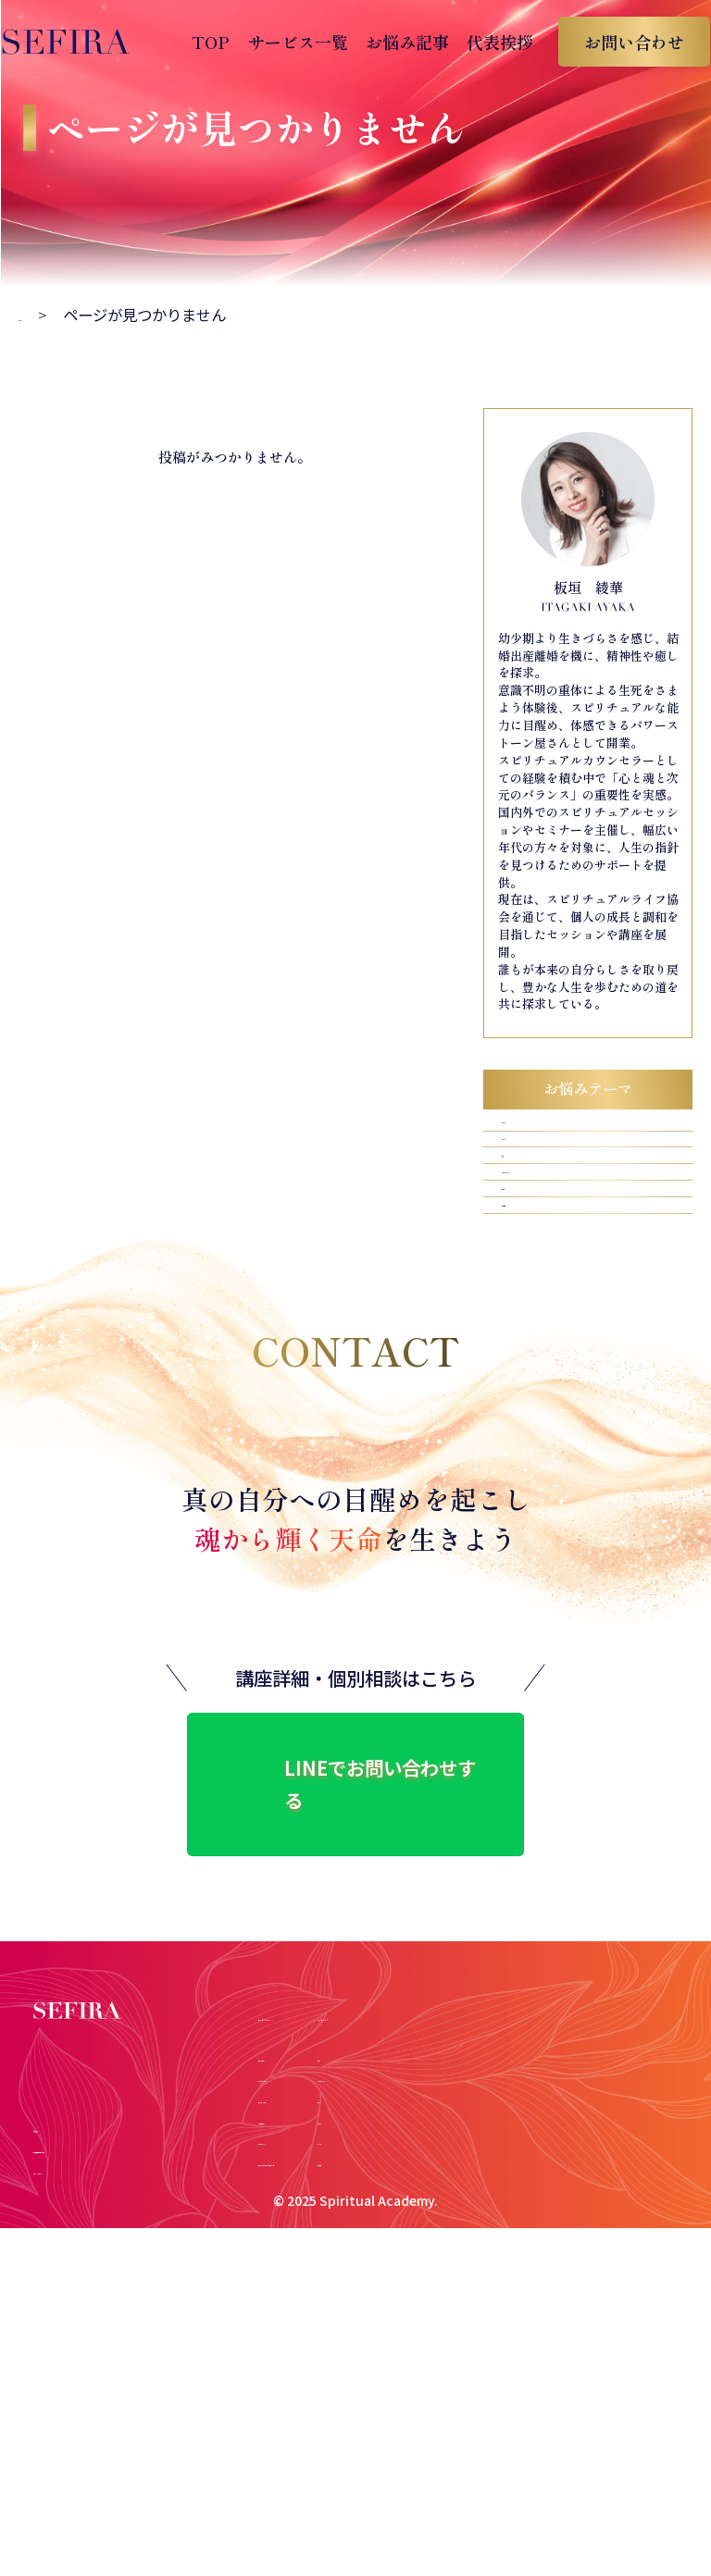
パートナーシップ (560, 1244)
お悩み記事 (395, 42)
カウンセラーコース (312, 2146)
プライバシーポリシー (102, 2303)
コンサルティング (306, 2209)
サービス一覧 (285, 42)
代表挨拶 (488, 42)
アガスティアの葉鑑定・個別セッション (366, 2229)
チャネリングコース (312, 2166)
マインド (528, 1170)
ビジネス (528, 1132)
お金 (513, 1207)
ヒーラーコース (300, 2125)
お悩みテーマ (572, 2081)
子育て (520, 1281)
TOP (199, 42)
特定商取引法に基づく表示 (116, 2282)
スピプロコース (300, 2188)
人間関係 (528, 1319)
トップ (41, 314)
